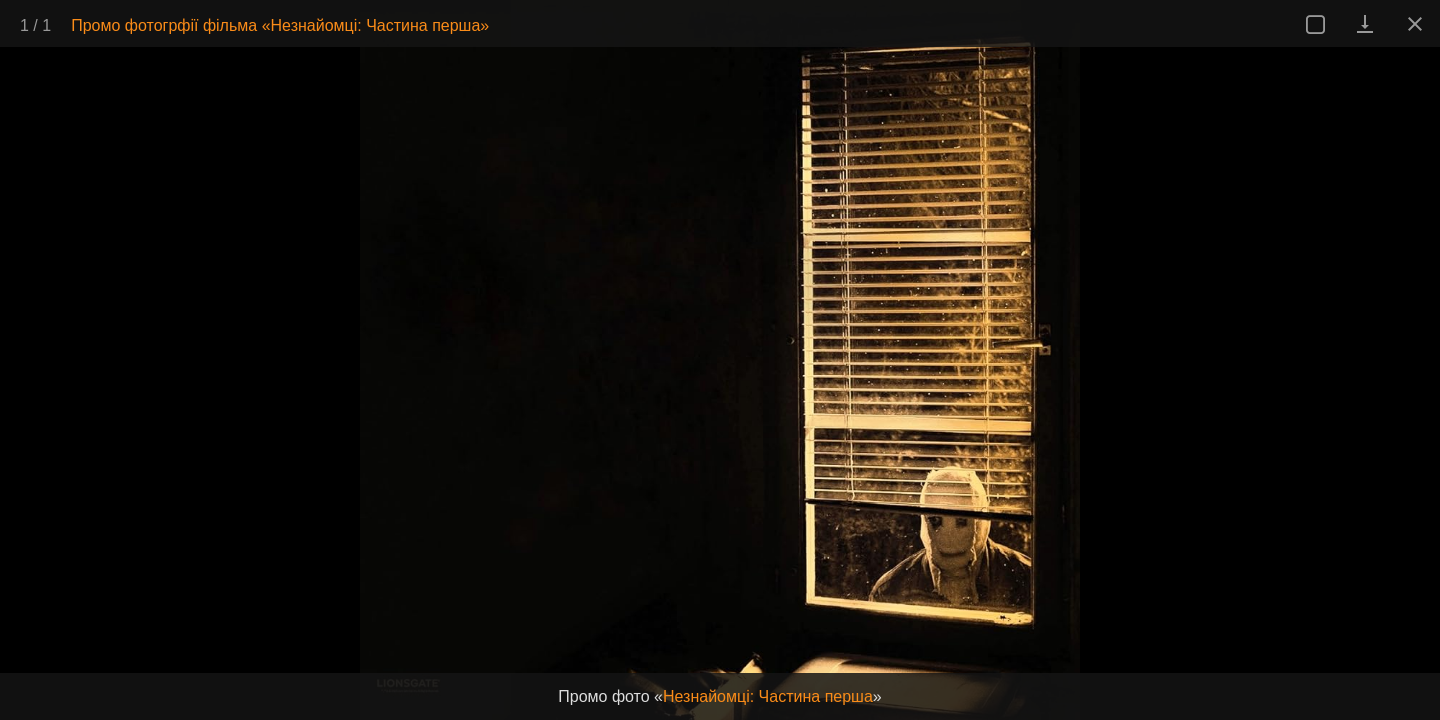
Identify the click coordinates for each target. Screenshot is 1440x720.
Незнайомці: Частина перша (768, 696)
